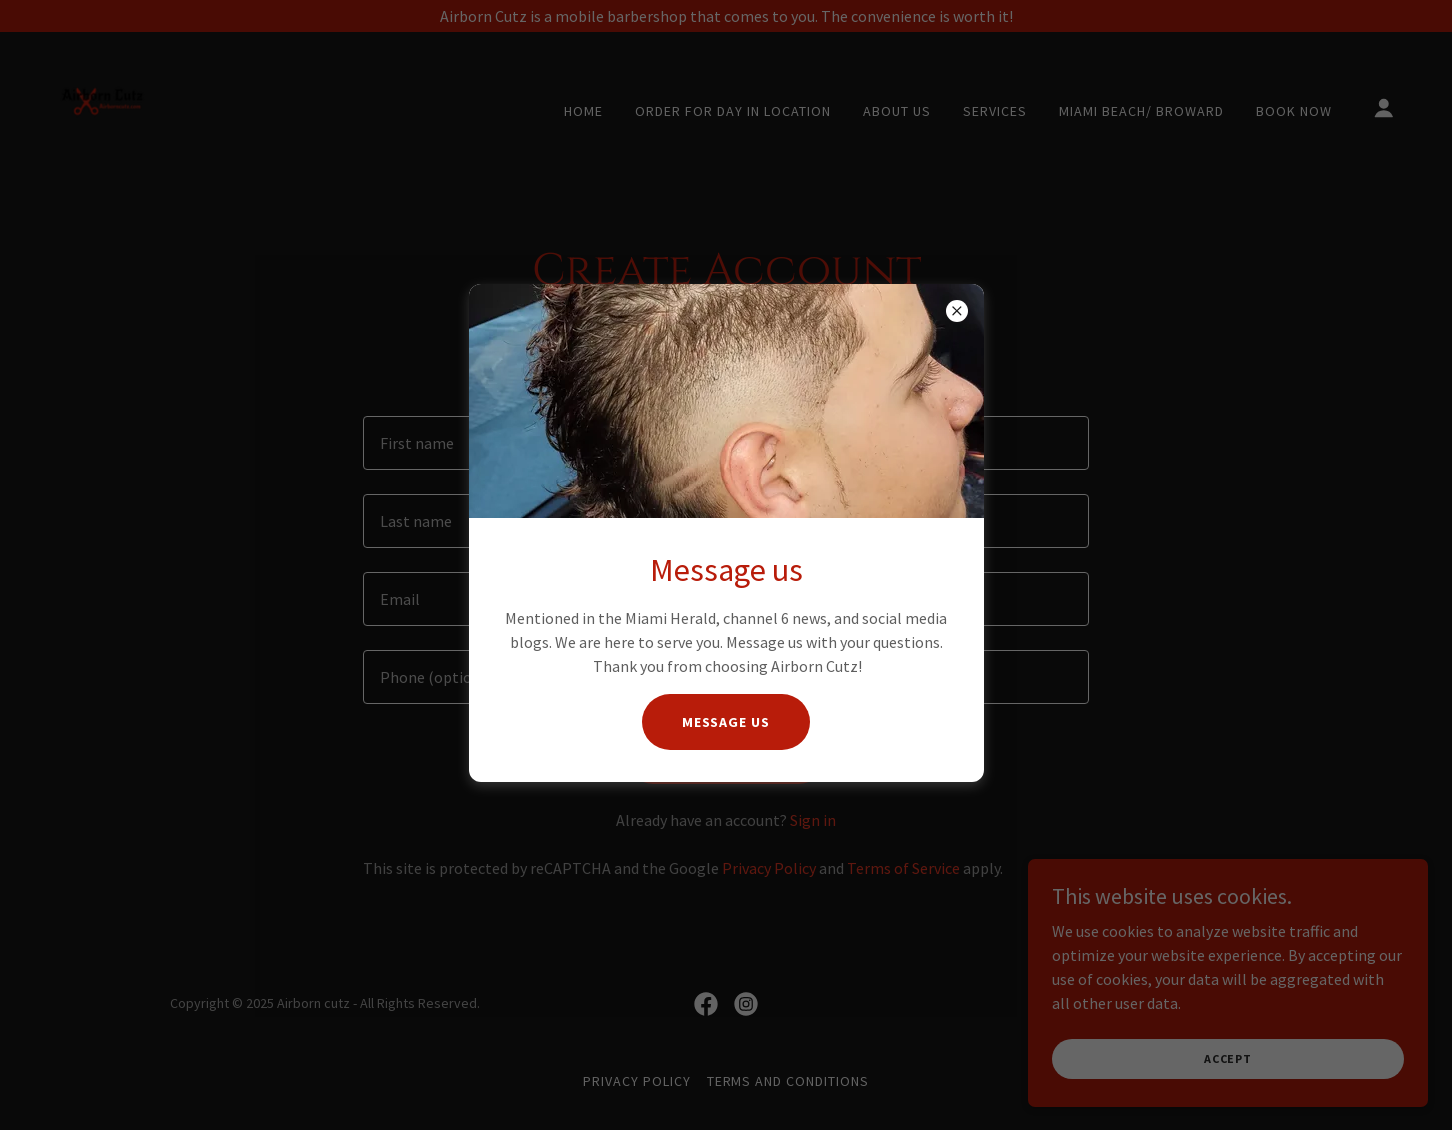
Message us (726, 722)
